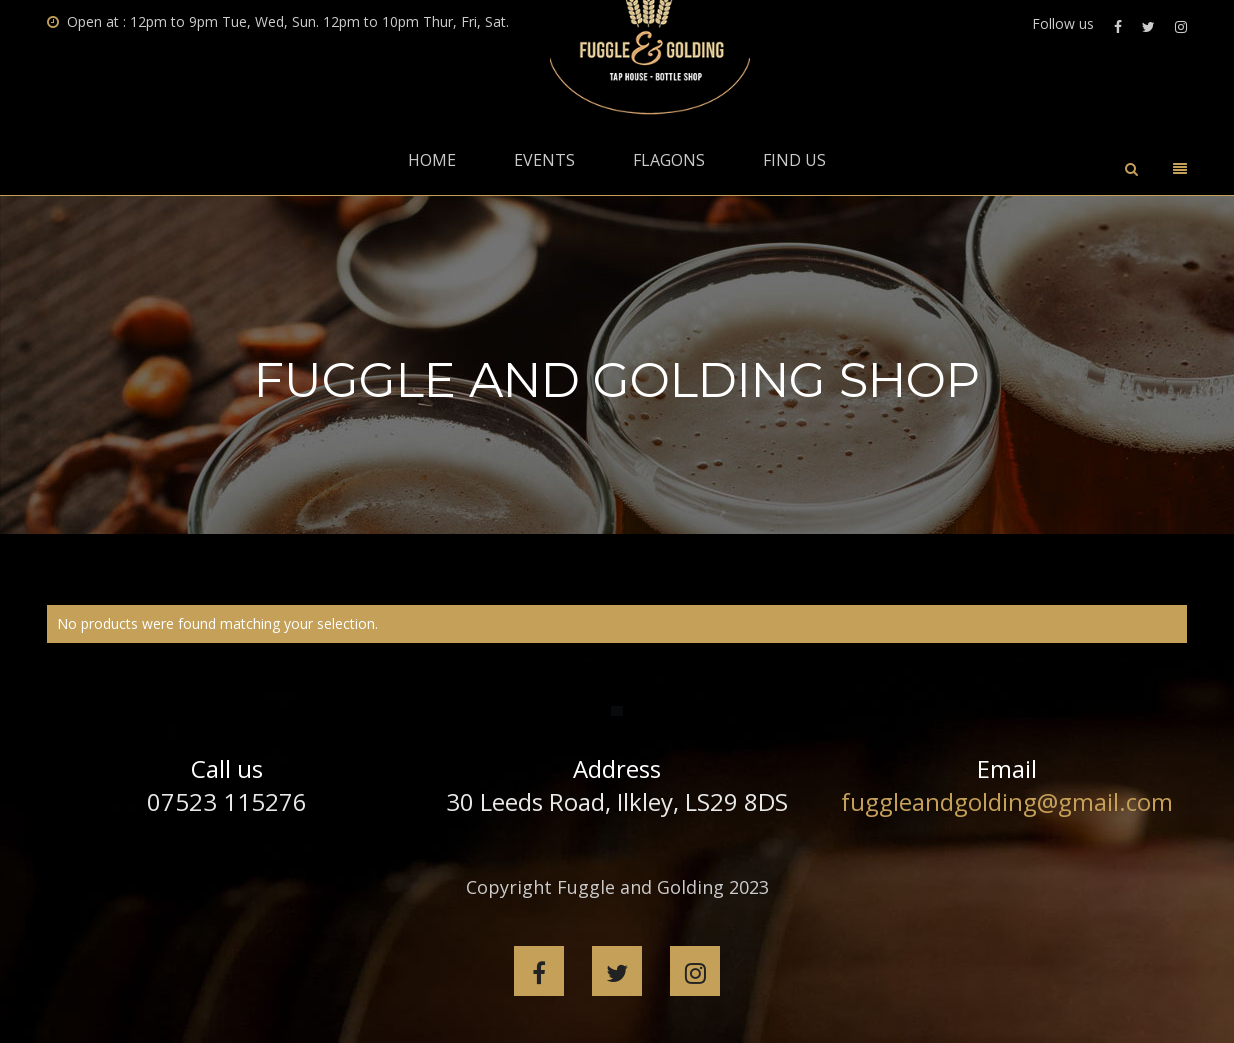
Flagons (669, 160)
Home (432, 160)
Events (544, 160)
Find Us (794, 160)
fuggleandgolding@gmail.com (1007, 801)
